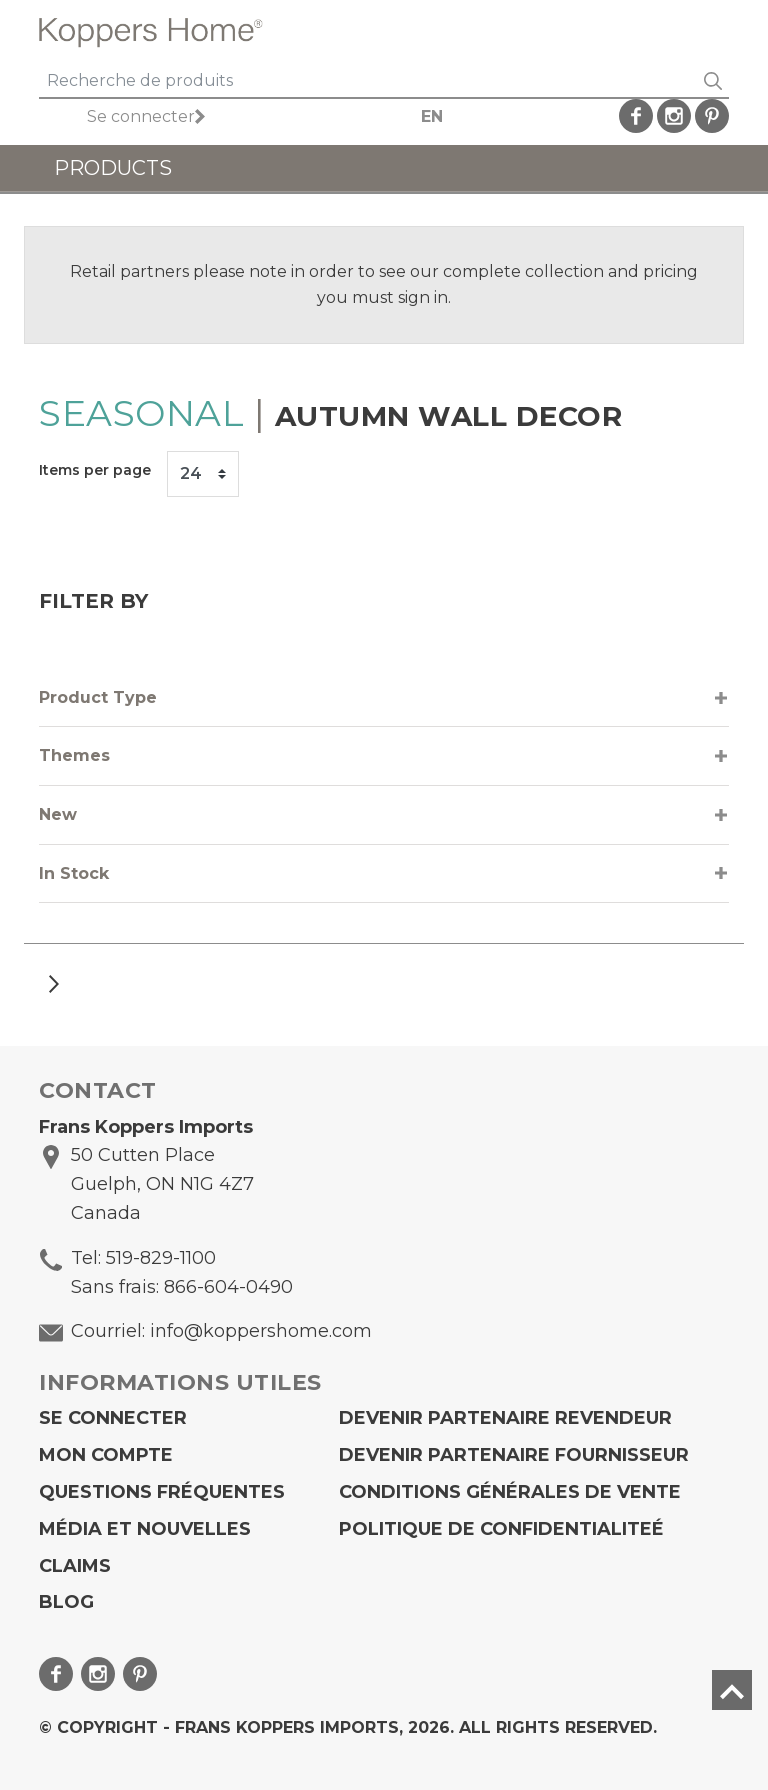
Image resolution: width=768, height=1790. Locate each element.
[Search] (368, 82)
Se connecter (141, 116)
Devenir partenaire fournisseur (514, 1455)
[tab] (384, 698)
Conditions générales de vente (510, 1492)
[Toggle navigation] (706, 32)
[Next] (54, 983)
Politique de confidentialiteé (501, 1529)
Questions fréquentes (162, 1492)
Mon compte (106, 1455)
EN (432, 116)
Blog (66, 1602)
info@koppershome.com (261, 1331)
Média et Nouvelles (145, 1529)
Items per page (95, 470)
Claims (75, 1566)
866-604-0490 (228, 1287)
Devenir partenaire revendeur (505, 1418)
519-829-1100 (161, 1258)
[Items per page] (203, 474)
